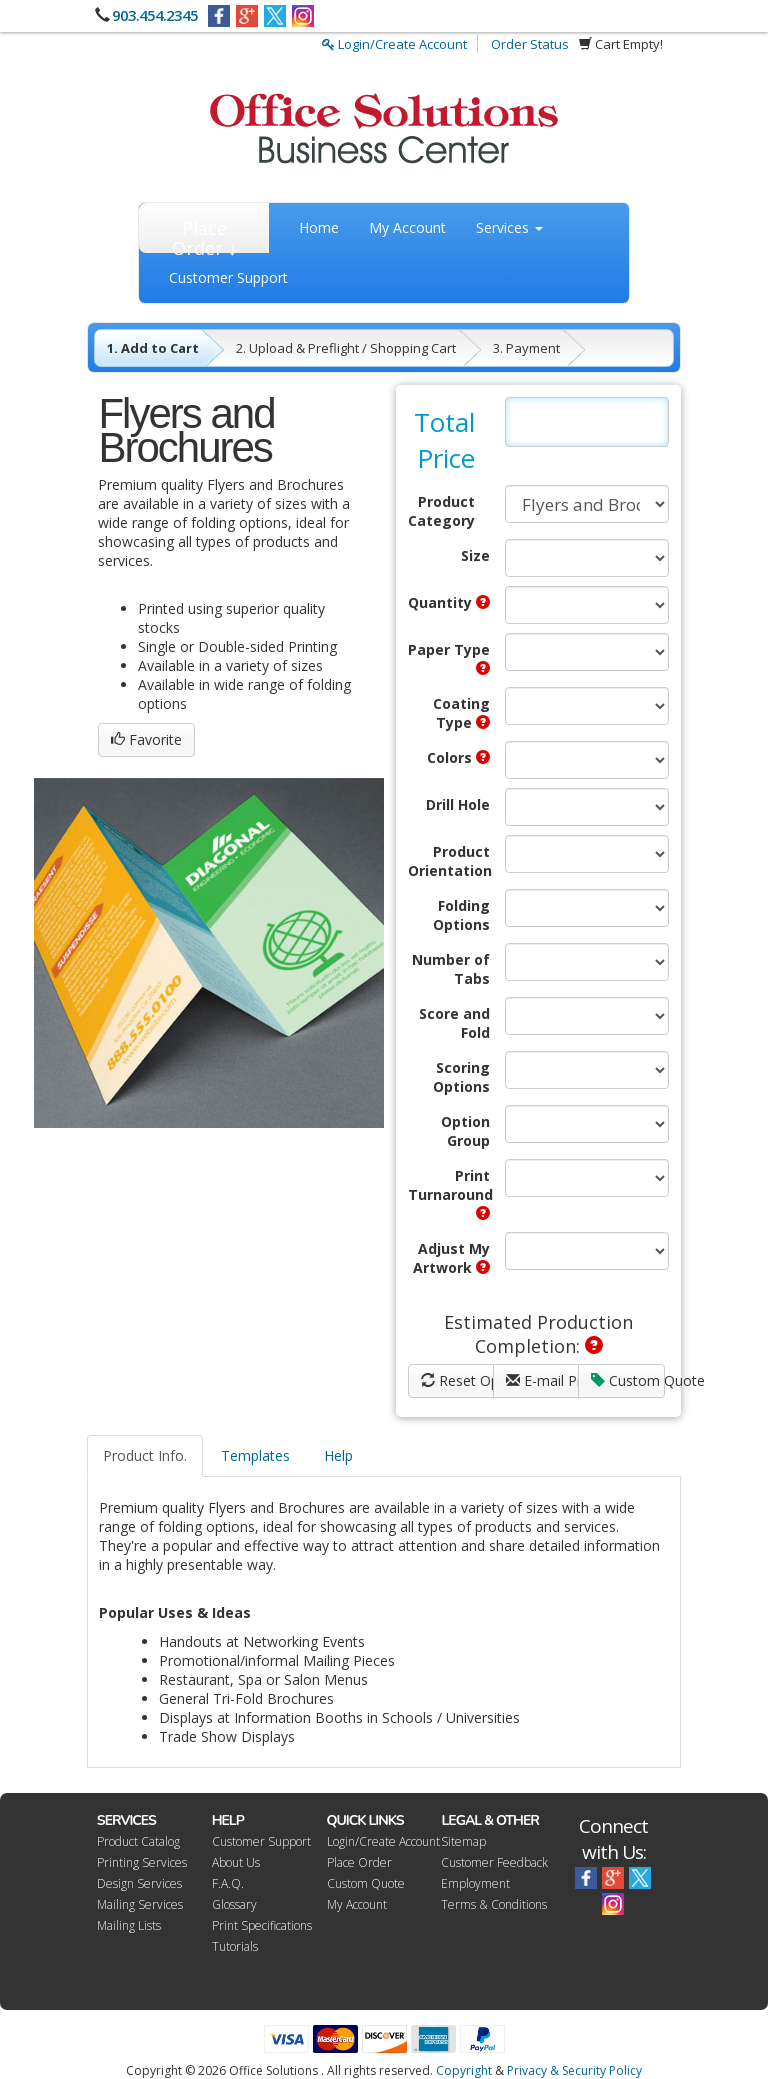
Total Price (444, 440)
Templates (255, 1455)
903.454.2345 (155, 15)
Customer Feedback (494, 1862)
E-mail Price (542, 1380)
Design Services (139, 1883)
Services (509, 227)
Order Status (530, 44)
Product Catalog (138, 1841)
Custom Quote (627, 1380)
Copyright (464, 2070)
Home (319, 227)
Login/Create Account (394, 44)
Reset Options (457, 1380)
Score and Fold (454, 1023)
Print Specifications (262, 1925)
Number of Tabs (451, 969)
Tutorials (235, 1946)
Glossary (234, 1904)
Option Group (465, 1131)
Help (338, 1455)
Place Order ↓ (204, 234)
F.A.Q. (228, 1883)
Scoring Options (461, 1077)
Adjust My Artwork (451, 1258)
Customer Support (228, 277)
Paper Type (449, 657)
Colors (458, 757)
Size (475, 555)
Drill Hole (458, 804)
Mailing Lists (129, 1925)
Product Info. (145, 1455)
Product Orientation (449, 861)
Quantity (449, 602)
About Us (236, 1862)
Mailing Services (140, 1904)
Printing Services (142, 1862)
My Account (407, 227)
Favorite (146, 739)
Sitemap (463, 1841)
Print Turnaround (449, 1193)
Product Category (441, 511)
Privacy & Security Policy (574, 2070)
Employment (475, 1883)
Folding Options (461, 915)
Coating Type (461, 713)
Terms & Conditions (494, 1904)
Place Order (359, 1862)
